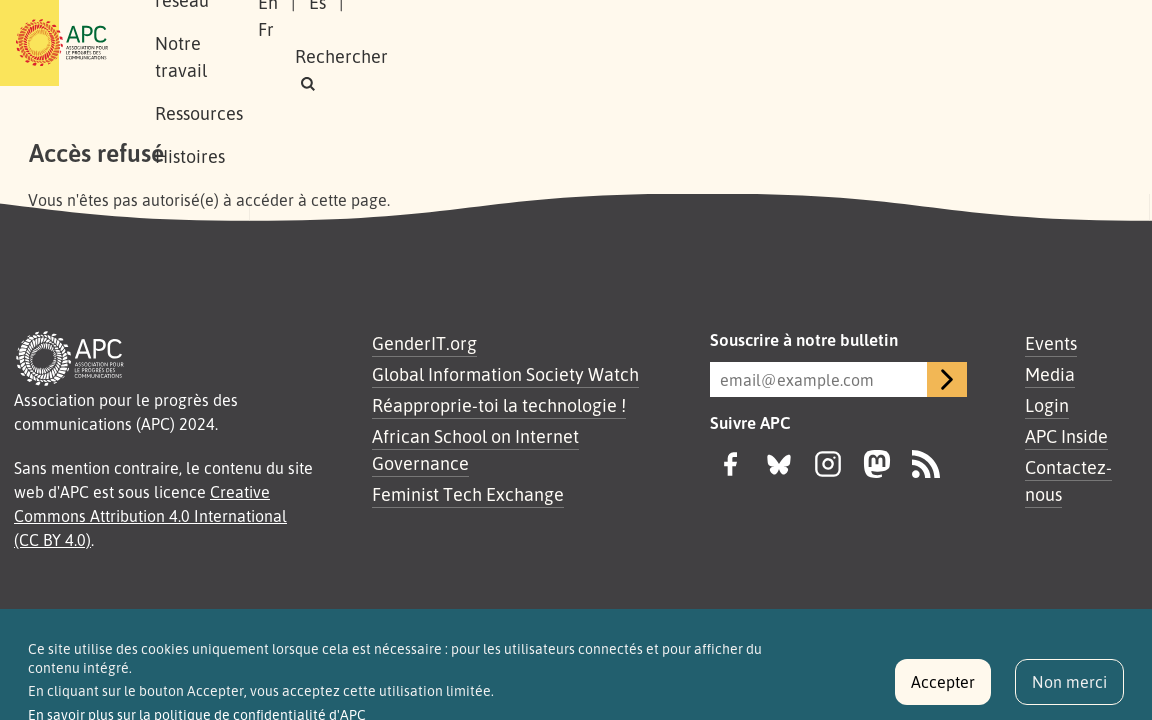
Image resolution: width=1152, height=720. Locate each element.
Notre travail (535, 21)
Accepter (943, 689)
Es (815, 29)
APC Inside (1066, 436)
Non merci (1069, 689)
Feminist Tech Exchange (468, 494)
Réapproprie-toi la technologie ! (499, 405)
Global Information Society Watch (505, 374)
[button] (864, 56)
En (766, 29)
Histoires (286, 64)
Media (1050, 374)
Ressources (660, 21)
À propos (285, 21)
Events (1051, 343)
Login (1047, 405)
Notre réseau (402, 21)
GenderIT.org (424, 343)
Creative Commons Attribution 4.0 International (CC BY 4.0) (150, 516)
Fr (863, 29)
